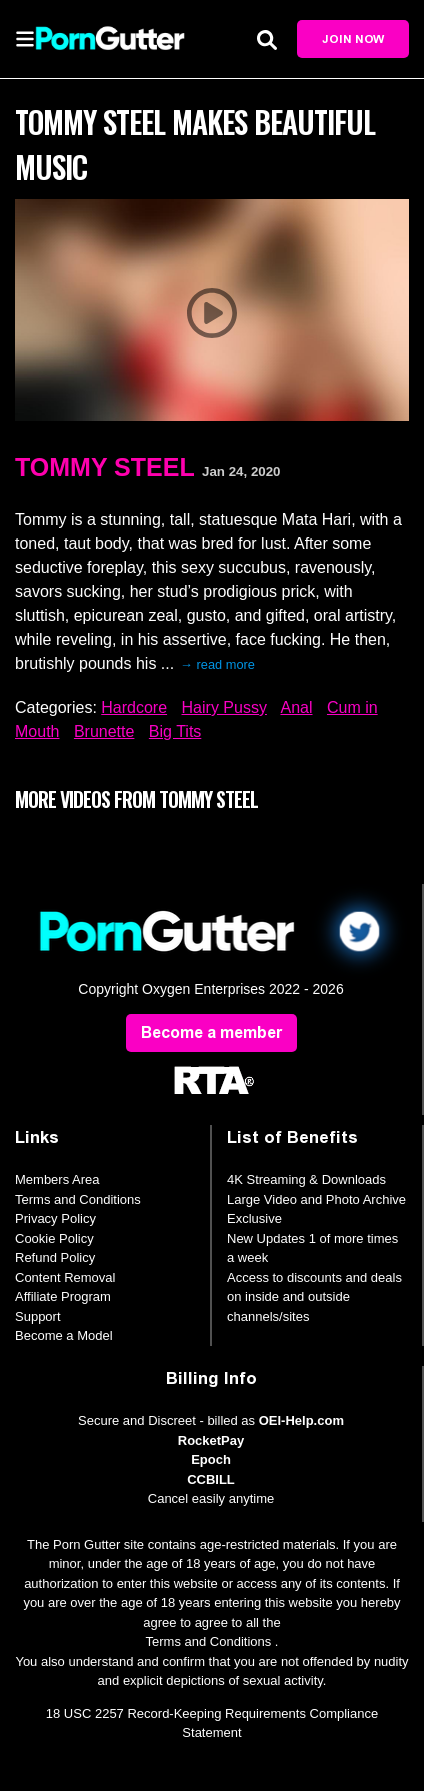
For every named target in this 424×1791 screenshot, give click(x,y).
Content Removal (65, 1277)
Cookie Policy (54, 1238)
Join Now (353, 39)
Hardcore (134, 707)
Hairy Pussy (224, 707)
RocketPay (211, 1440)
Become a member (211, 1032)
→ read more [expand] (217, 664)
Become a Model (64, 1335)
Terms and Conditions (78, 1199)
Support (38, 1316)
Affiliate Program (63, 1296)
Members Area (57, 1179)
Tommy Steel (105, 467)
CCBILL (211, 1479)
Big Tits (175, 731)
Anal (296, 707)
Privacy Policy (55, 1218)
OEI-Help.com (301, 1420)
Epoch (211, 1459)
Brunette (104, 731)
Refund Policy (55, 1257)
